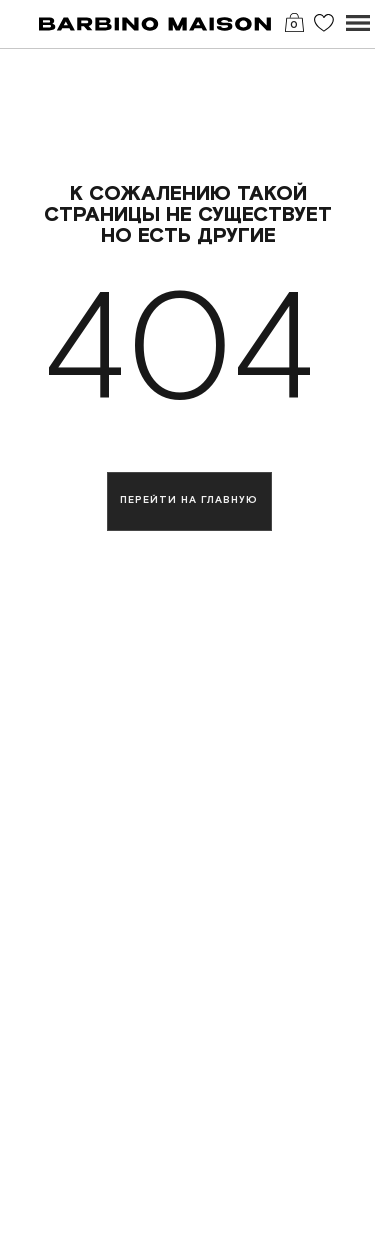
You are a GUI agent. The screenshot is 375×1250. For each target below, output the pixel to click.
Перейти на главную (189, 500)
